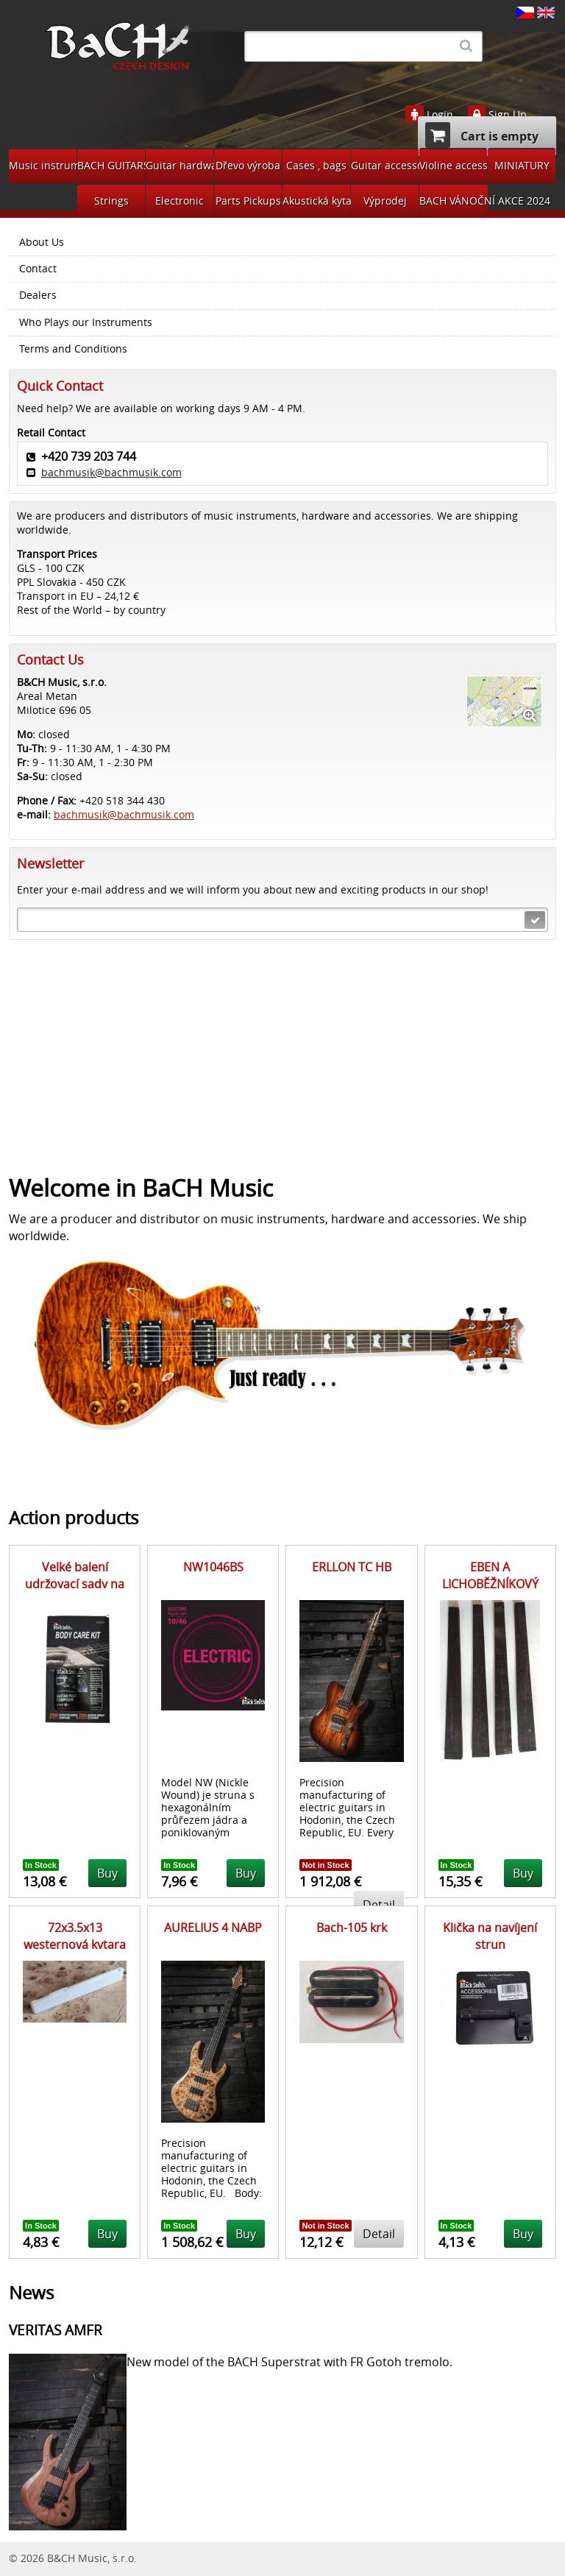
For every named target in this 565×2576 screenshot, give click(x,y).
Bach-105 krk (351, 1927)
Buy (107, 1873)
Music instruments (43, 165)
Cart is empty (482, 135)
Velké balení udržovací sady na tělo (74, 1583)
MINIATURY (522, 165)
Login (440, 114)
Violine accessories (453, 165)
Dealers (38, 295)
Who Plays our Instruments (85, 322)
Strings (111, 201)
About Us (41, 242)
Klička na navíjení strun (490, 1935)
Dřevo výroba (248, 165)
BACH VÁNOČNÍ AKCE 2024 (453, 201)
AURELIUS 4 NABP (213, 1927)
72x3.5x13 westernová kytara (75, 1935)
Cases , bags (316, 165)
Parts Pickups (248, 201)
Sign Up (507, 114)
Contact (38, 268)
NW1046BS (213, 1567)
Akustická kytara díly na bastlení (316, 201)
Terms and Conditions (73, 348)
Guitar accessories (385, 165)
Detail (379, 2234)
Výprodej (385, 201)
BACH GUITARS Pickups (111, 165)
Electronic (179, 201)
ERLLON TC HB (351, 1567)
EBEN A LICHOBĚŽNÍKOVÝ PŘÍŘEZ (490, 1583)
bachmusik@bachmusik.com (111, 472)
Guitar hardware (179, 165)
